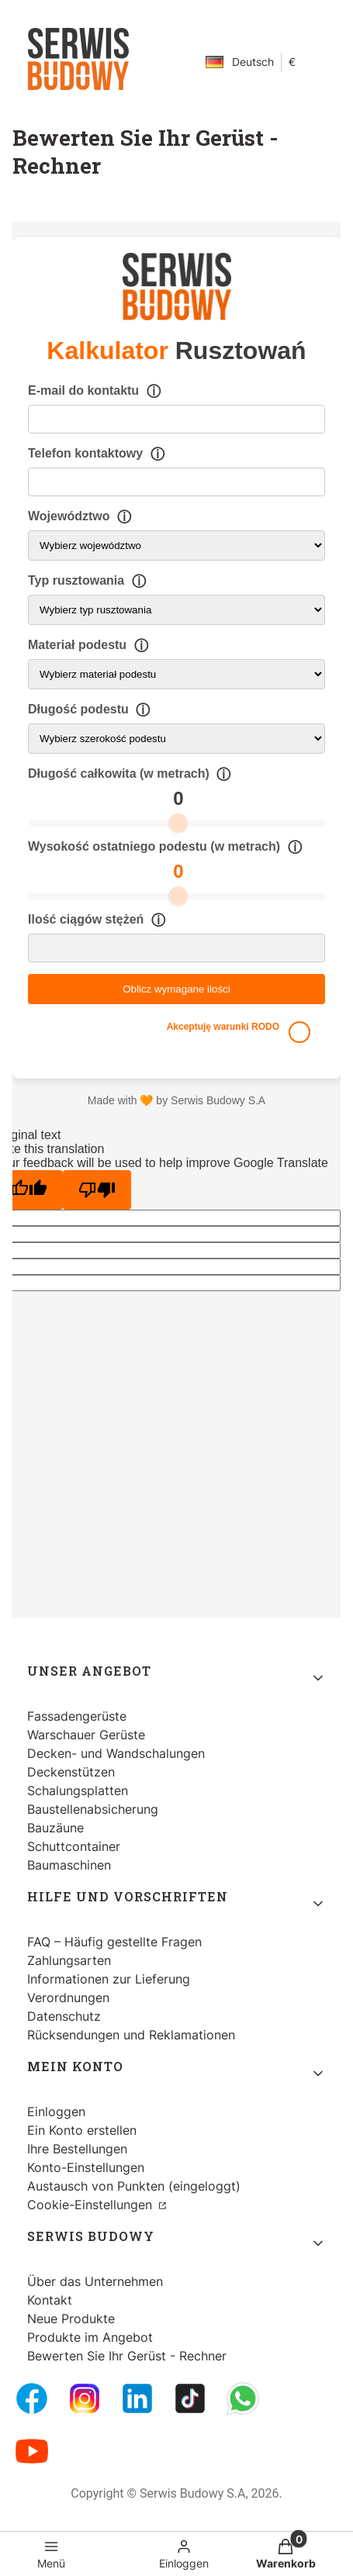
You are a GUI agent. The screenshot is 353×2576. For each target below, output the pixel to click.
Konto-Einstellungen (85, 2167)
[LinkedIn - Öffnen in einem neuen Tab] (137, 2398)
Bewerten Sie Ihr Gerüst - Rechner (127, 2356)
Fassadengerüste (76, 1716)
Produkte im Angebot (90, 2337)
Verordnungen (68, 1997)
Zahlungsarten (69, 1960)
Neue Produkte (71, 2318)
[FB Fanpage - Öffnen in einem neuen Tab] (31, 2398)
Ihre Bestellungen (77, 2148)
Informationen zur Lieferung (108, 1979)
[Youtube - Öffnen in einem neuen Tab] (31, 2451)
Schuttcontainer (73, 1846)
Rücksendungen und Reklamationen (131, 2034)
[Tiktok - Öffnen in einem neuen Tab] (190, 2398)
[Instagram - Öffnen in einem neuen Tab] (84, 2398)
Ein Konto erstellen (82, 2130)
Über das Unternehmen (95, 2281)
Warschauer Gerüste (86, 1734)
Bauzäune (55, 1827)
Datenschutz (64, 2016)
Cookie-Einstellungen (91, 2204)
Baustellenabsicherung (92, 1809)
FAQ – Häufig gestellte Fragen (114, 1941)
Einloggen (56, 2111)
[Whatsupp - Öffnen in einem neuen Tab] (242, 2398)
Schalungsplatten (77, 1790)
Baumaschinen (69, 1865)
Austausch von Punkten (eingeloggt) (134, 2186)
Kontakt (49, 2300)
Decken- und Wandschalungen (116, 1753)
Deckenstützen (71, 1772)
